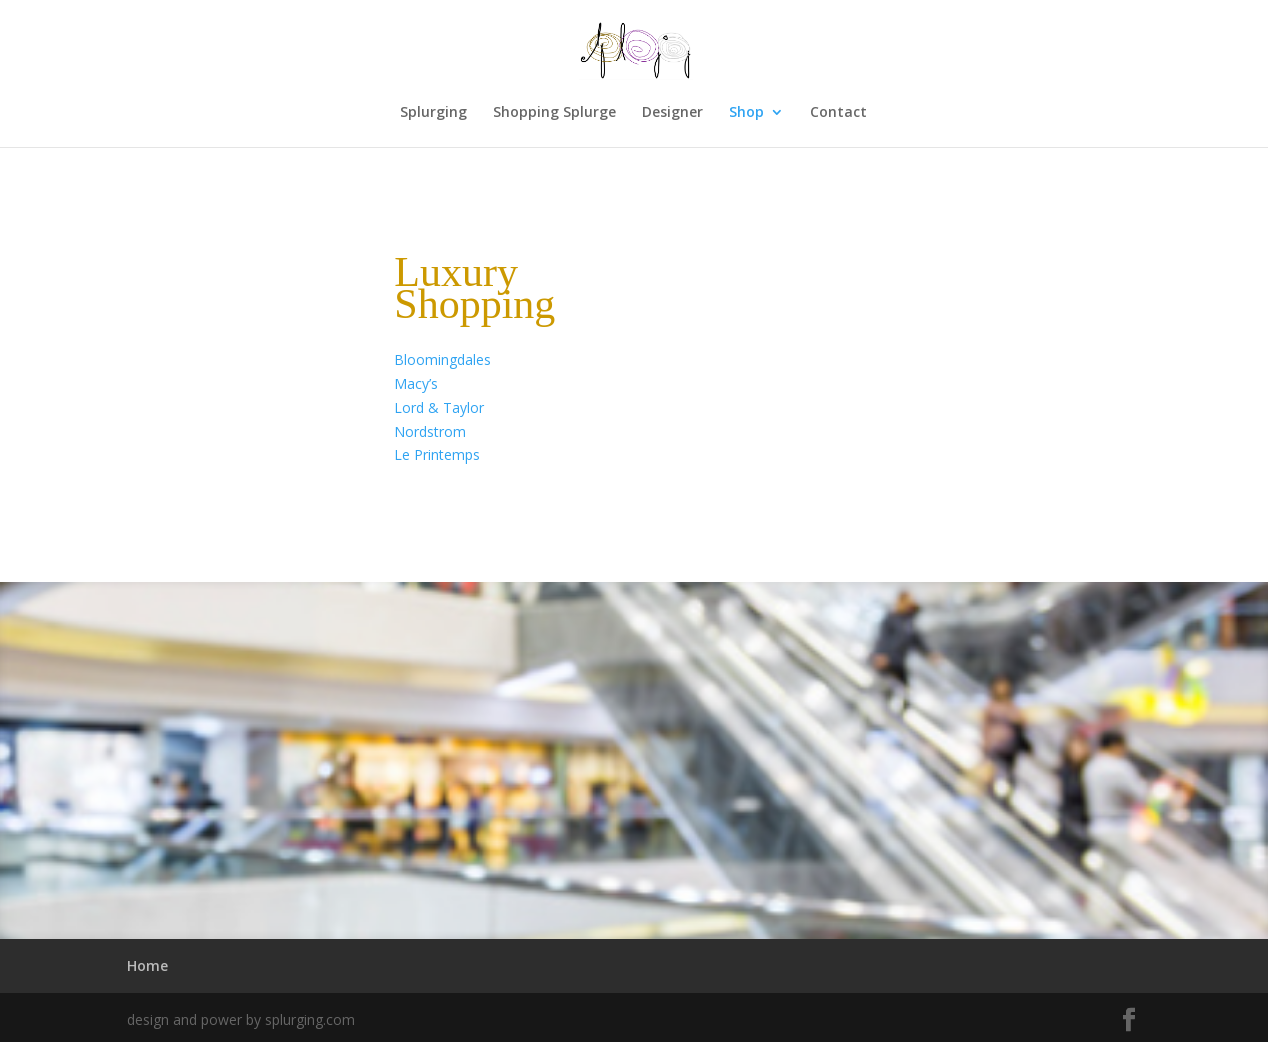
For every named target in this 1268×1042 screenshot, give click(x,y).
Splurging (433, 113)
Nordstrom (430, 431)
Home (147, 965)
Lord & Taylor (439, 407)
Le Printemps (437, 454)
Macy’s (416, 383)
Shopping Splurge (554, 113)
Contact (838, 113)
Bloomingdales (442, 359)
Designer (672, 113)
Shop (746, 113)
